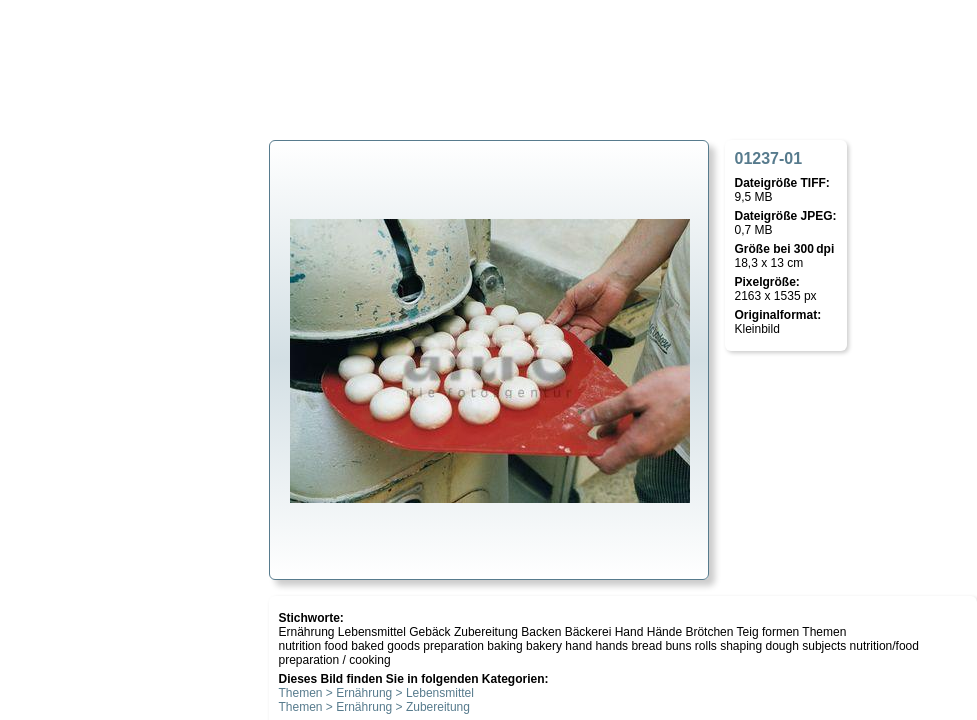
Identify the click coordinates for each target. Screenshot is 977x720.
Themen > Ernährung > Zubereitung (374, 707)
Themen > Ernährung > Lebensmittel (376, 693)
